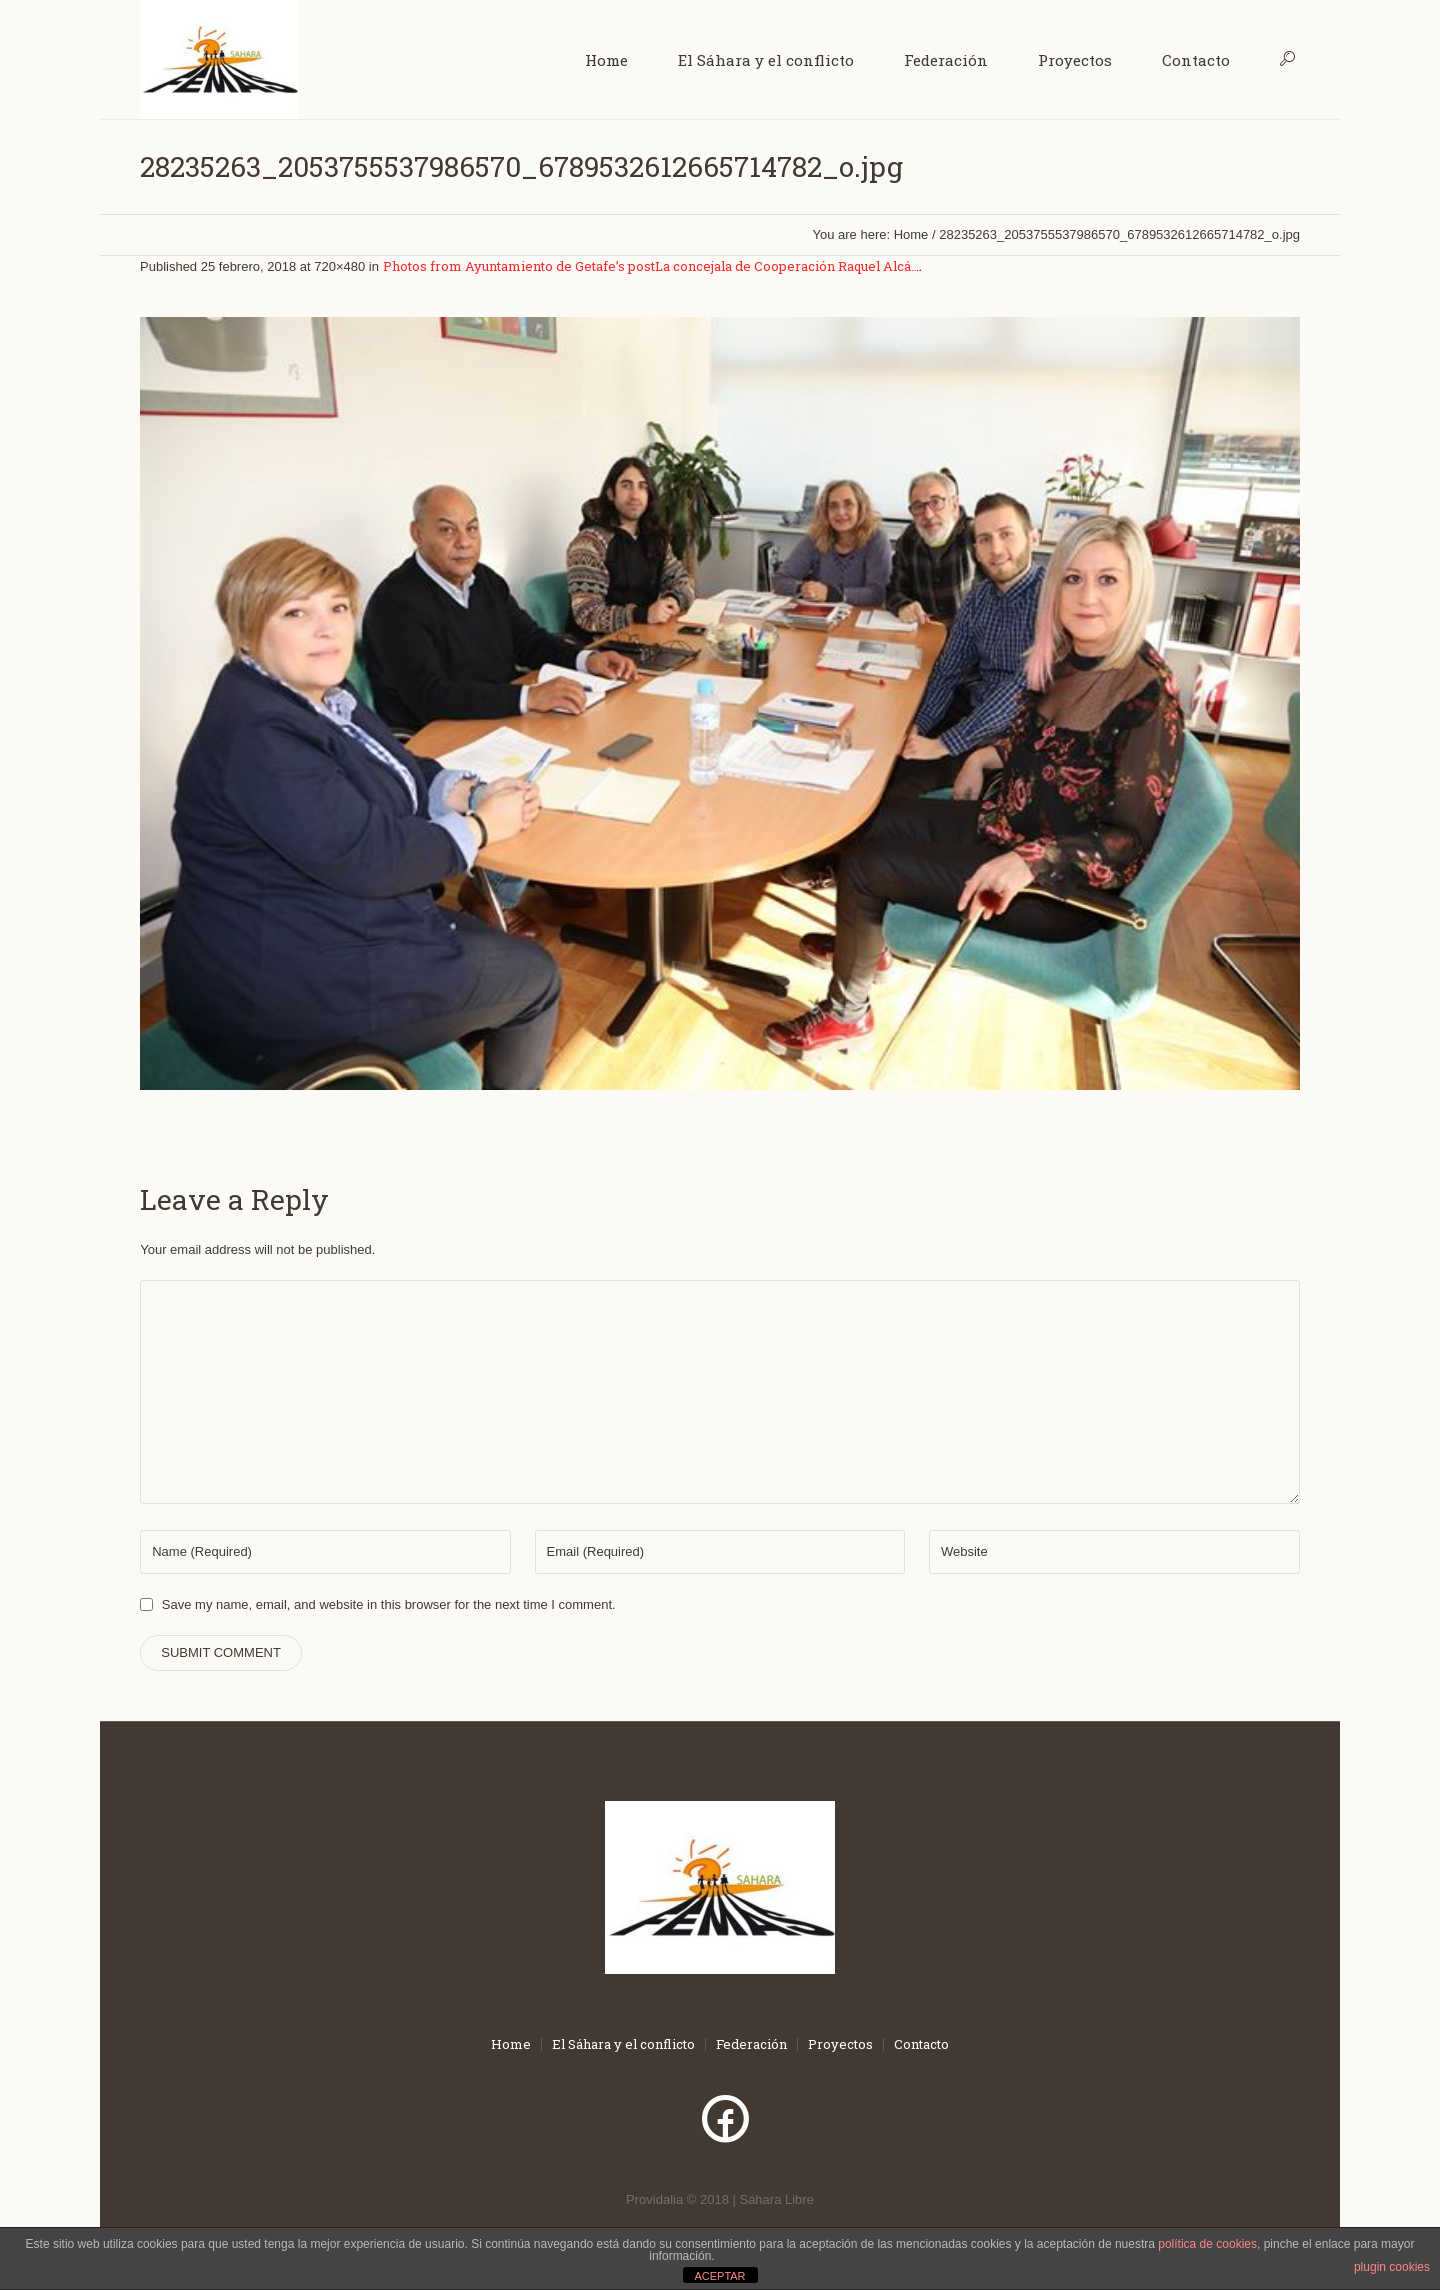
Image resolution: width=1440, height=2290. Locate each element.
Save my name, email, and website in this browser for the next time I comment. (389, 1604)
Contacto (921, 2044)
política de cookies (1207, 2244)
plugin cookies (1392, 2267)
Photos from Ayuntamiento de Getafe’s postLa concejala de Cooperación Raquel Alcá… (651, 266)
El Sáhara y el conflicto (623, 2044)
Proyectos (840, 2044)
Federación (751, 2044)
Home (911, 234)
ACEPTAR (719, 2276)
